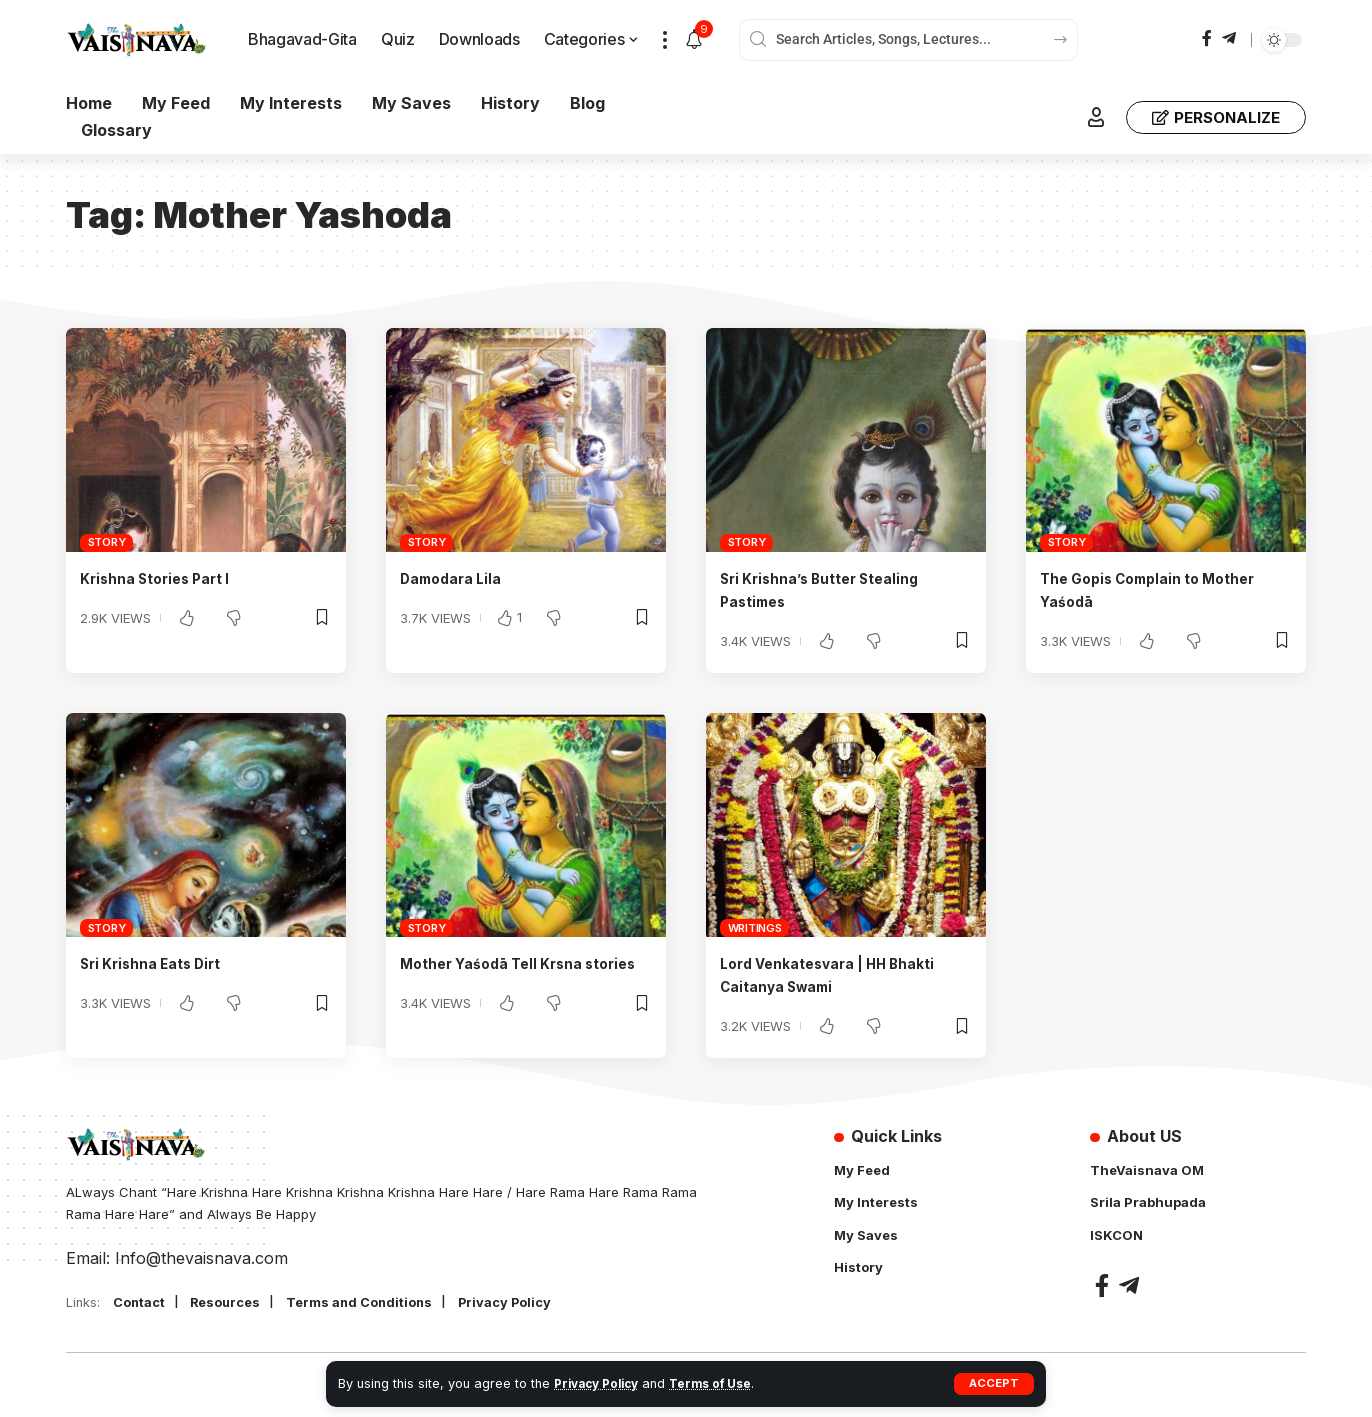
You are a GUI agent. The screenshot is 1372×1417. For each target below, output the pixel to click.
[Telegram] (1229, 38)
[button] (993, 1384)
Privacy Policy (600, 1383)
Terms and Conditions (381, 1303)
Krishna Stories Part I (164, 578)
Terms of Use (722, 1383)
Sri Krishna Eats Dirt (160, 963)
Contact (142, 1303)
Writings (755, 928)
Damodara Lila (457, 578)
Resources (236, 1303)
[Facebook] (1207, 38)
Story (107, 542)
